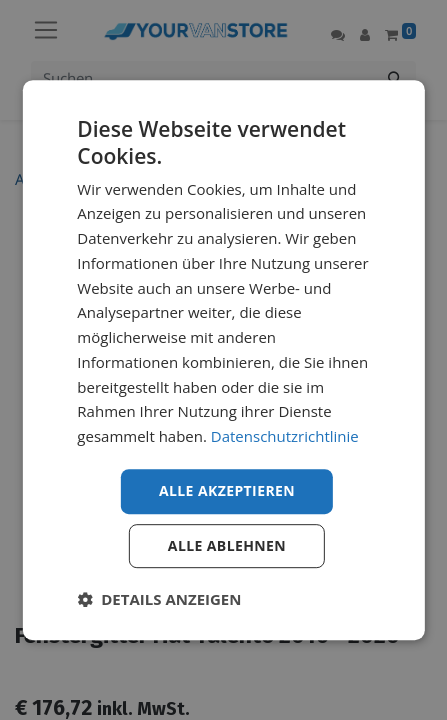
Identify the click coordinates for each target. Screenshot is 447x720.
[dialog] (223, 360)
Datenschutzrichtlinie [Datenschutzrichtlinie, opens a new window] (285, 436)
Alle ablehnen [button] (227, 545)
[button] (159, 599)
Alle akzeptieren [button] (227, 490)
